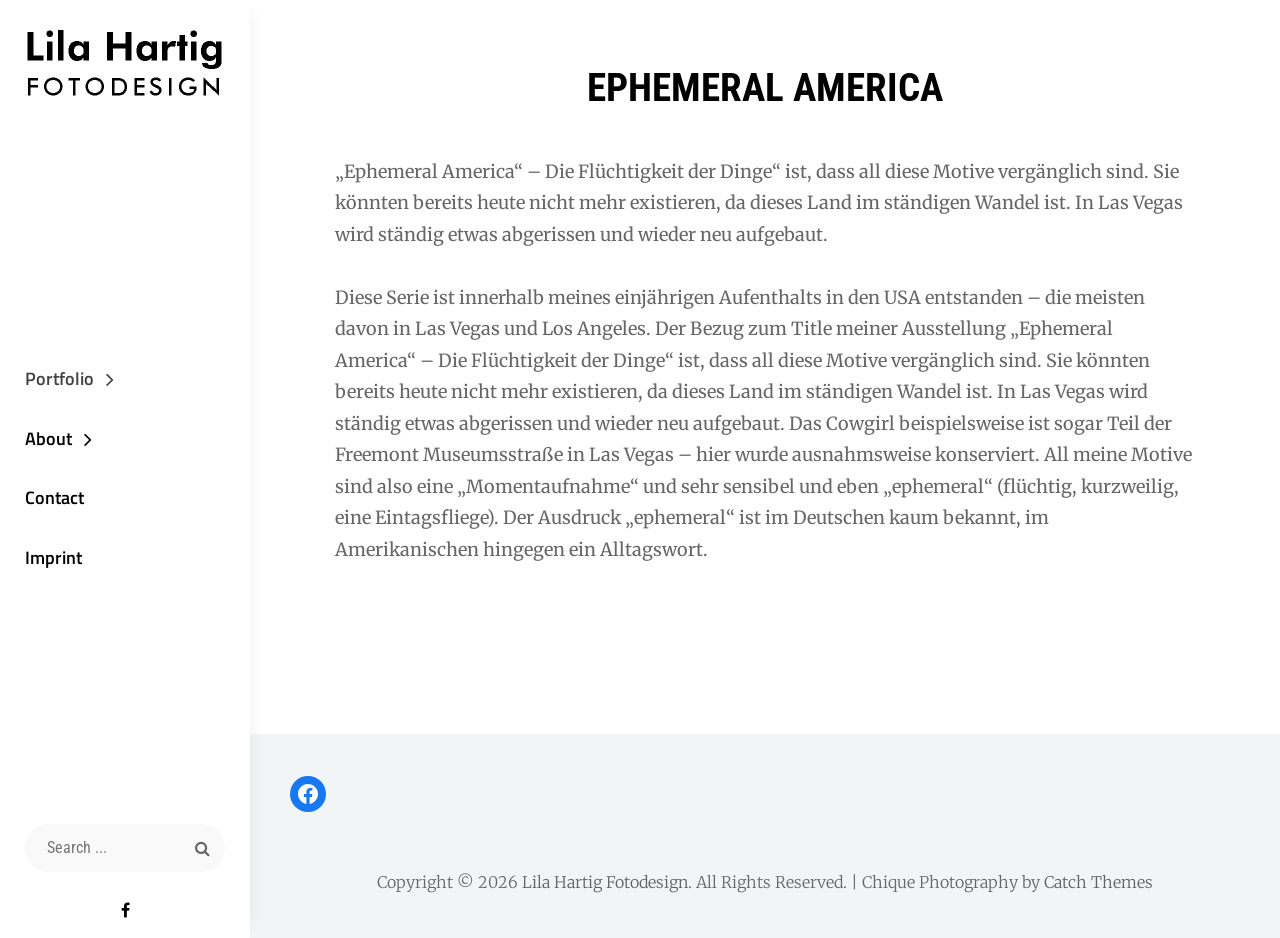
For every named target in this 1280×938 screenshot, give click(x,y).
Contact (54, 497)
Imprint (53, 557)
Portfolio (59, 378)
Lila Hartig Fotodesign (605, 882)
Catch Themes (1098, 882)
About (48, 438)
